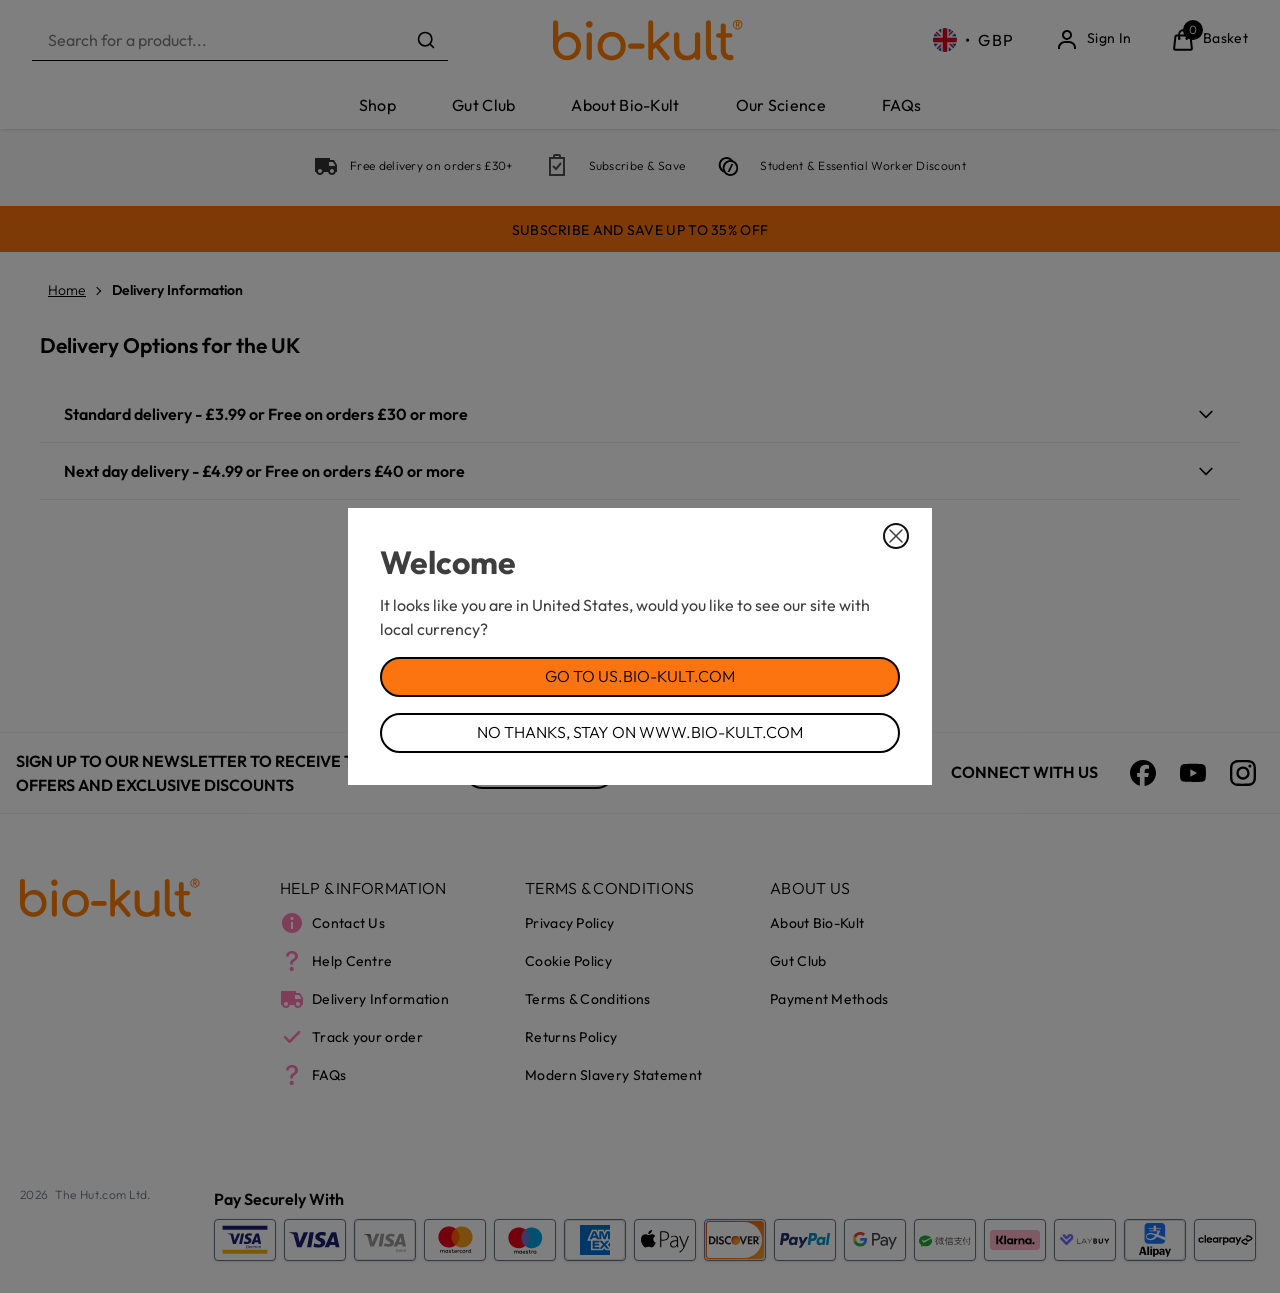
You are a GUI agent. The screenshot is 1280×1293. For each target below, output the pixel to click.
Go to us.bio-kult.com (640, 676)
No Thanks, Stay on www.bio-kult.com (640, 732)
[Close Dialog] (896, 536)
